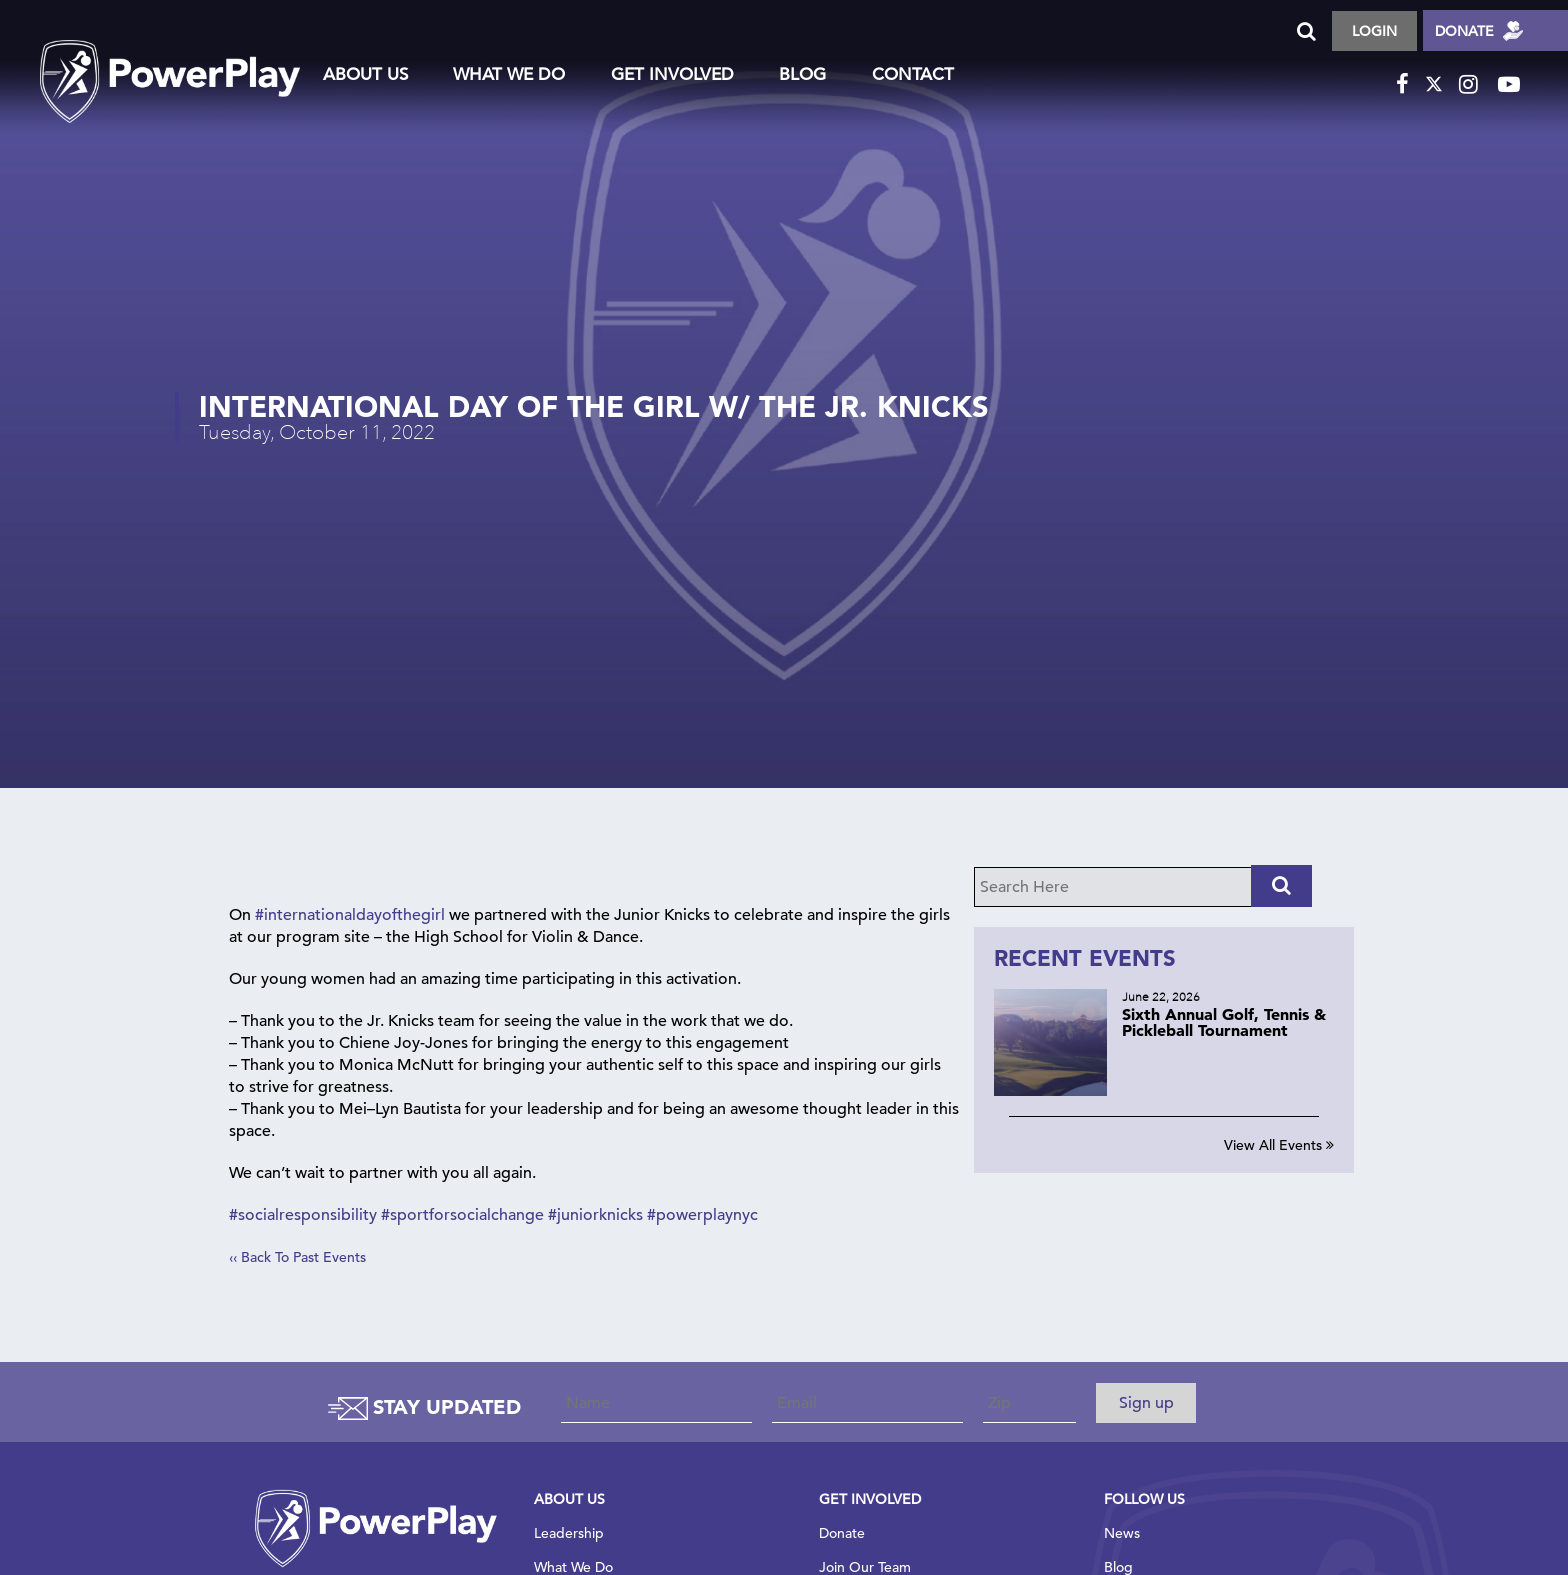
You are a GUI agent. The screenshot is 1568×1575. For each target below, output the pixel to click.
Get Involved (672, 74)
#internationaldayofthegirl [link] (350, 918)
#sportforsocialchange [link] (462, 1218)
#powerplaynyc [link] (702, 1218)
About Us (365, 74)
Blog (802, 74)
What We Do (509, 74)
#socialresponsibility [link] (303, 1218)
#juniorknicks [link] (595, 1218)
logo (170, 61)
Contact (913, 74)
